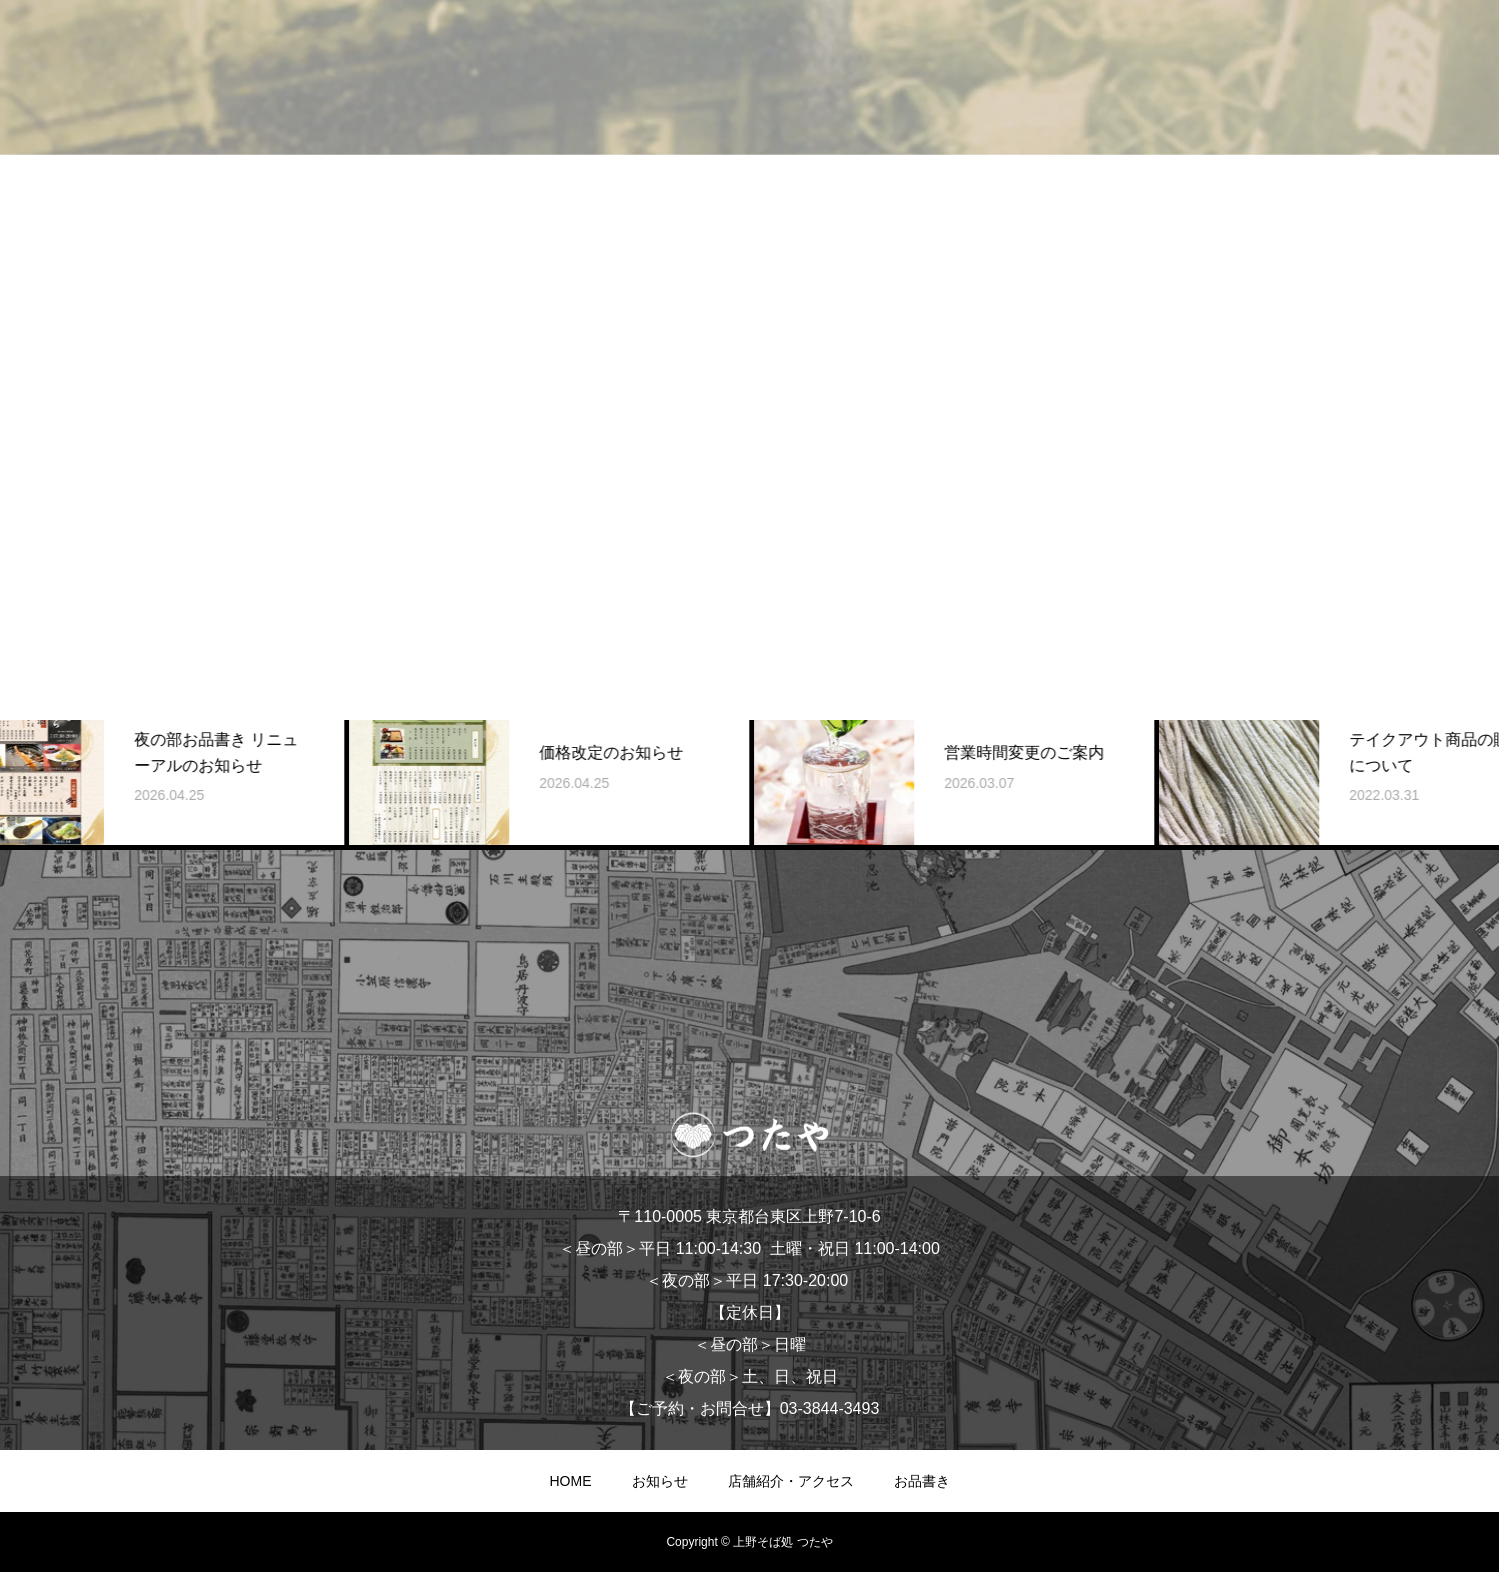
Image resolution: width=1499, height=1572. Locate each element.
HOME (571, 1481)
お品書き (922, 1481)
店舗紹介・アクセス (791, 1481)
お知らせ (660, 1481)
